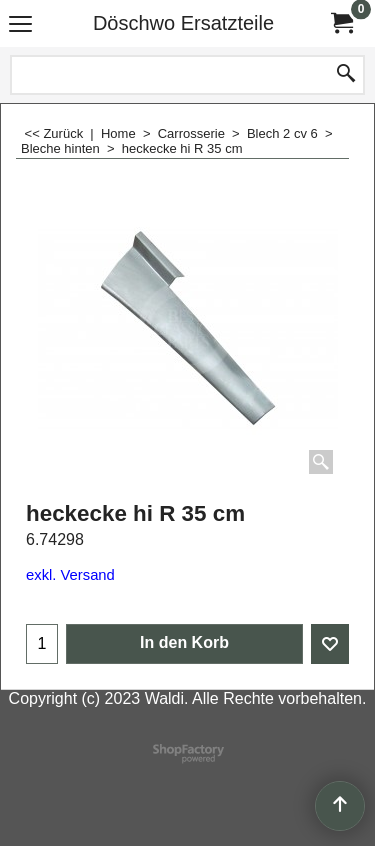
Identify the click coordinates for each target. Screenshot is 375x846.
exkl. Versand (70, 575)
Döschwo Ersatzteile (183, 23)
